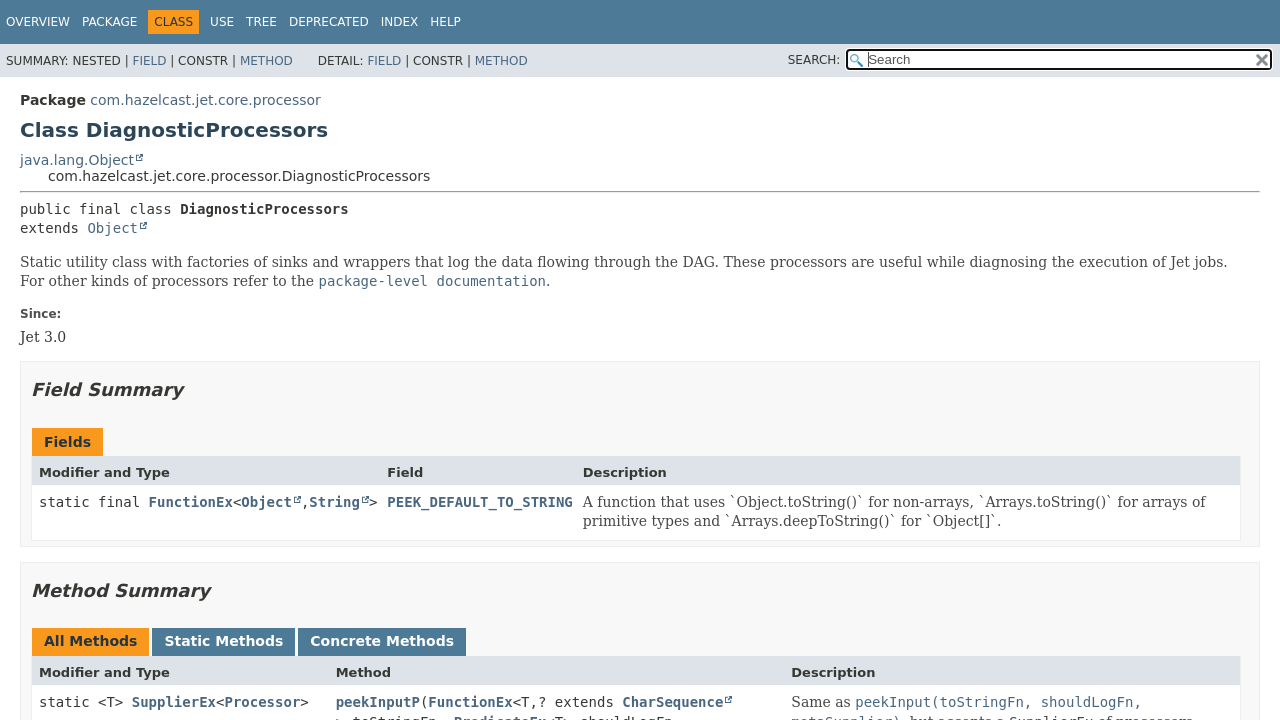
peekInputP (378, 702)
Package (109, 22)
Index (400, 22)
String (334, 502)
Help (445, 22)
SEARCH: (814, 60)
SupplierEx (174, 702)
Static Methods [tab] (223, 641)
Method (266, 61)
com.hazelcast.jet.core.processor (205, 100)
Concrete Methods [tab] (382, 641)
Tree (261, 22)
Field (149, 61)
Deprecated (329, 22)
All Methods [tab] (90, 641)
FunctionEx (191, 502)
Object (112, 228)
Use (222, 22)
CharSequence (672, 702)
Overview (38, 22)
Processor (262, 702)
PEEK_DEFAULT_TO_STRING (479, 502)
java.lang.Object (77, 160)
